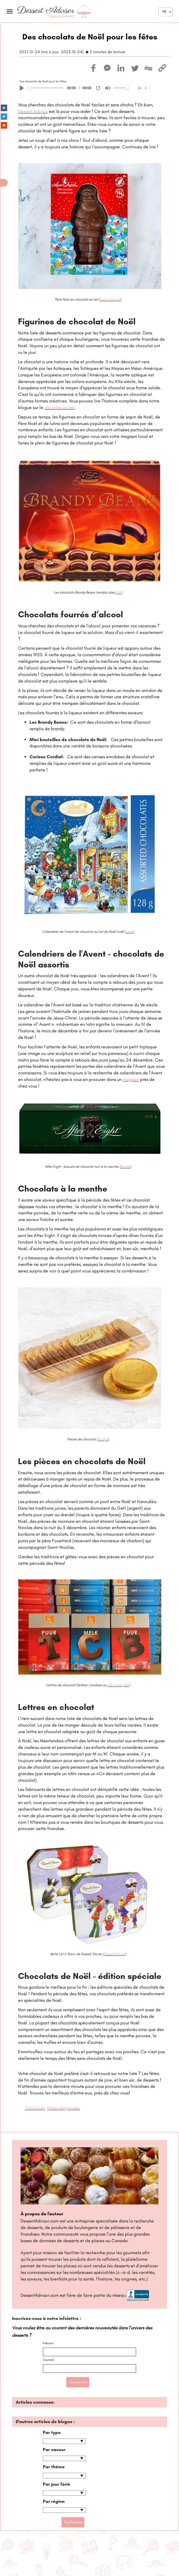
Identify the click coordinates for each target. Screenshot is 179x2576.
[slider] (45, 88)
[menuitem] (142, 88)
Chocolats (35, 2108)
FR (164, 11)
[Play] (21, 88)
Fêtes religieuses (63, 2108)
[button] (4, 183)
